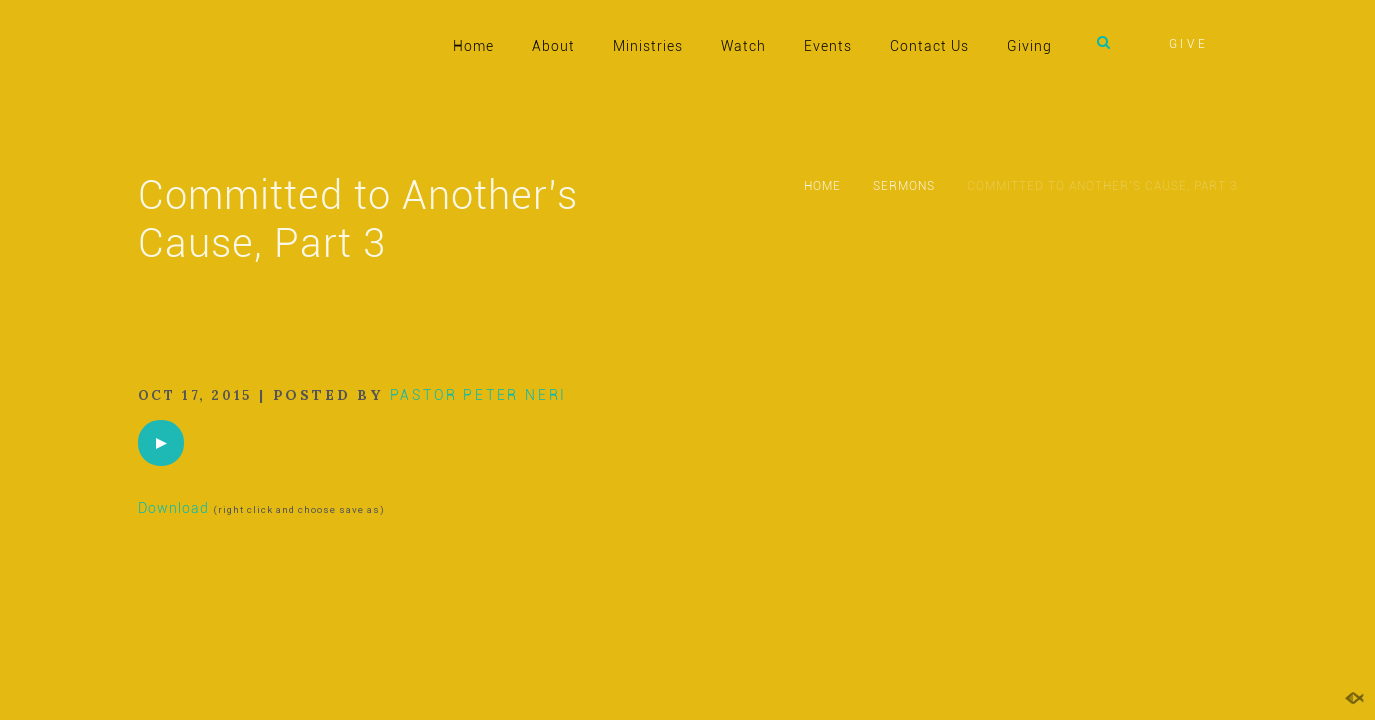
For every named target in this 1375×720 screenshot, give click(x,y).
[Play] (161, 443)
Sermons (904, 186)
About (553, 46)
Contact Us (929, 46)
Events (828, 46)
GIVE (1189, 44)
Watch (743, 46)
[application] (161, 443)
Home (473, 46)
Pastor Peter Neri (479, 395)
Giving (1029, 46)
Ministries (648, 46)
